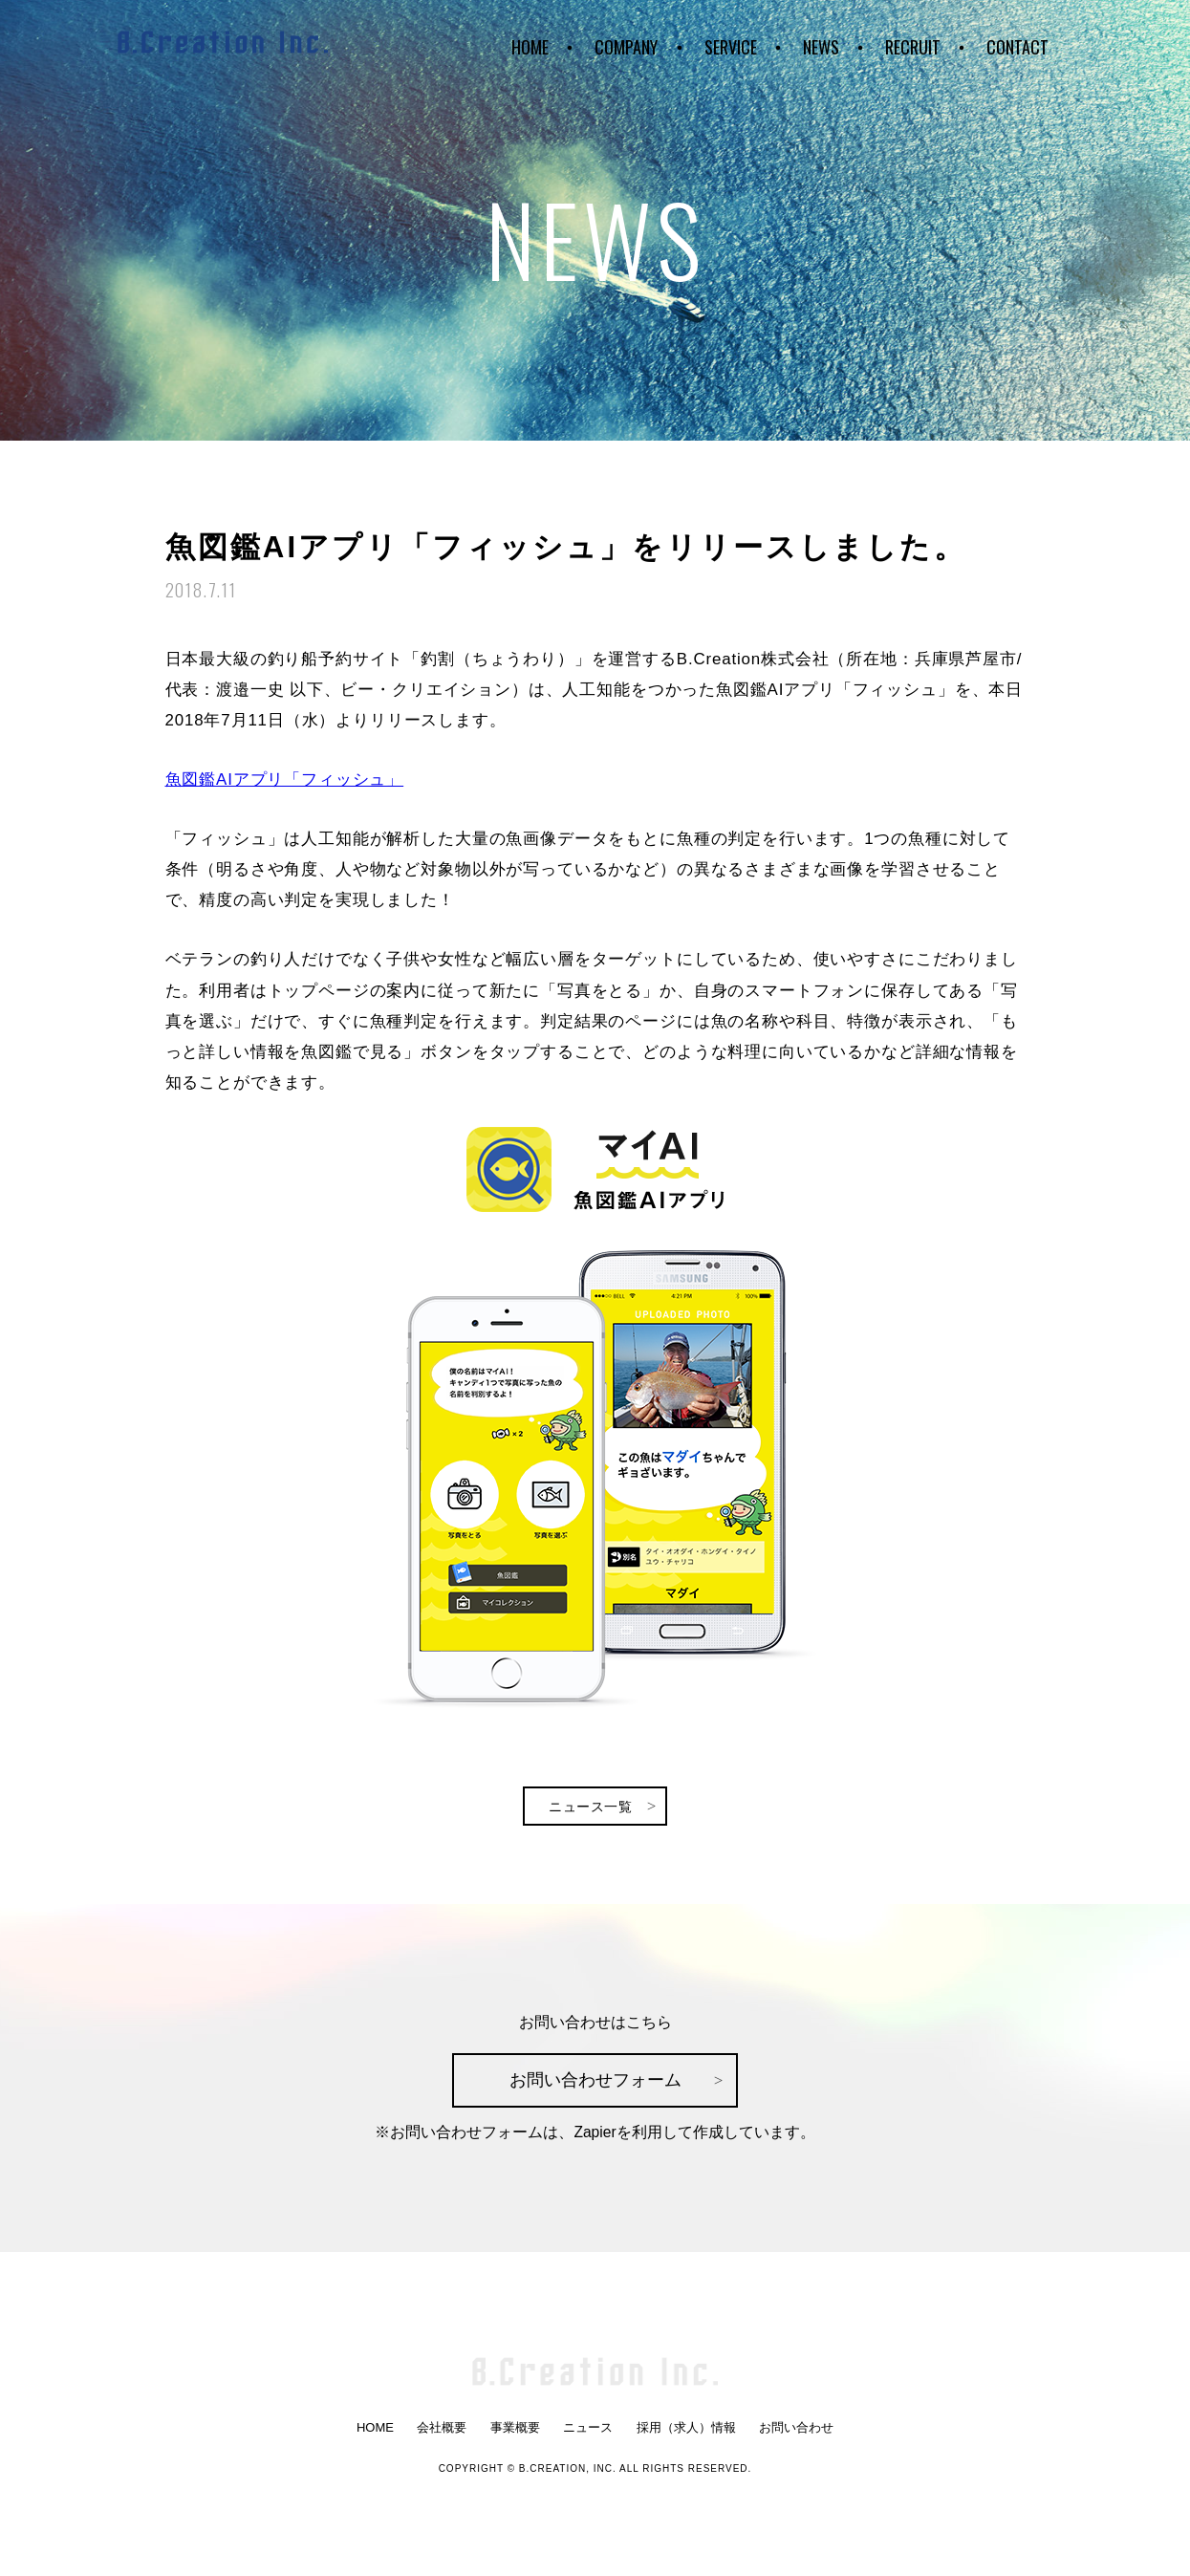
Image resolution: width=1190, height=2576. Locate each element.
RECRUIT (913, 43)
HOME (530, 43)
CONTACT (1017, 43)
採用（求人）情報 (686, 2430)
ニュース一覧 (592, 1803)
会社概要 (441, 2430)
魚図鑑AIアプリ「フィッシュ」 (284, 776)
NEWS (821, 43)
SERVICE (730, 43)
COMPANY (626, 43)
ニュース (588, 2430)
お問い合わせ (796, 2430)
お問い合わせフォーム (595, 2079)
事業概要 (515, 2430)
